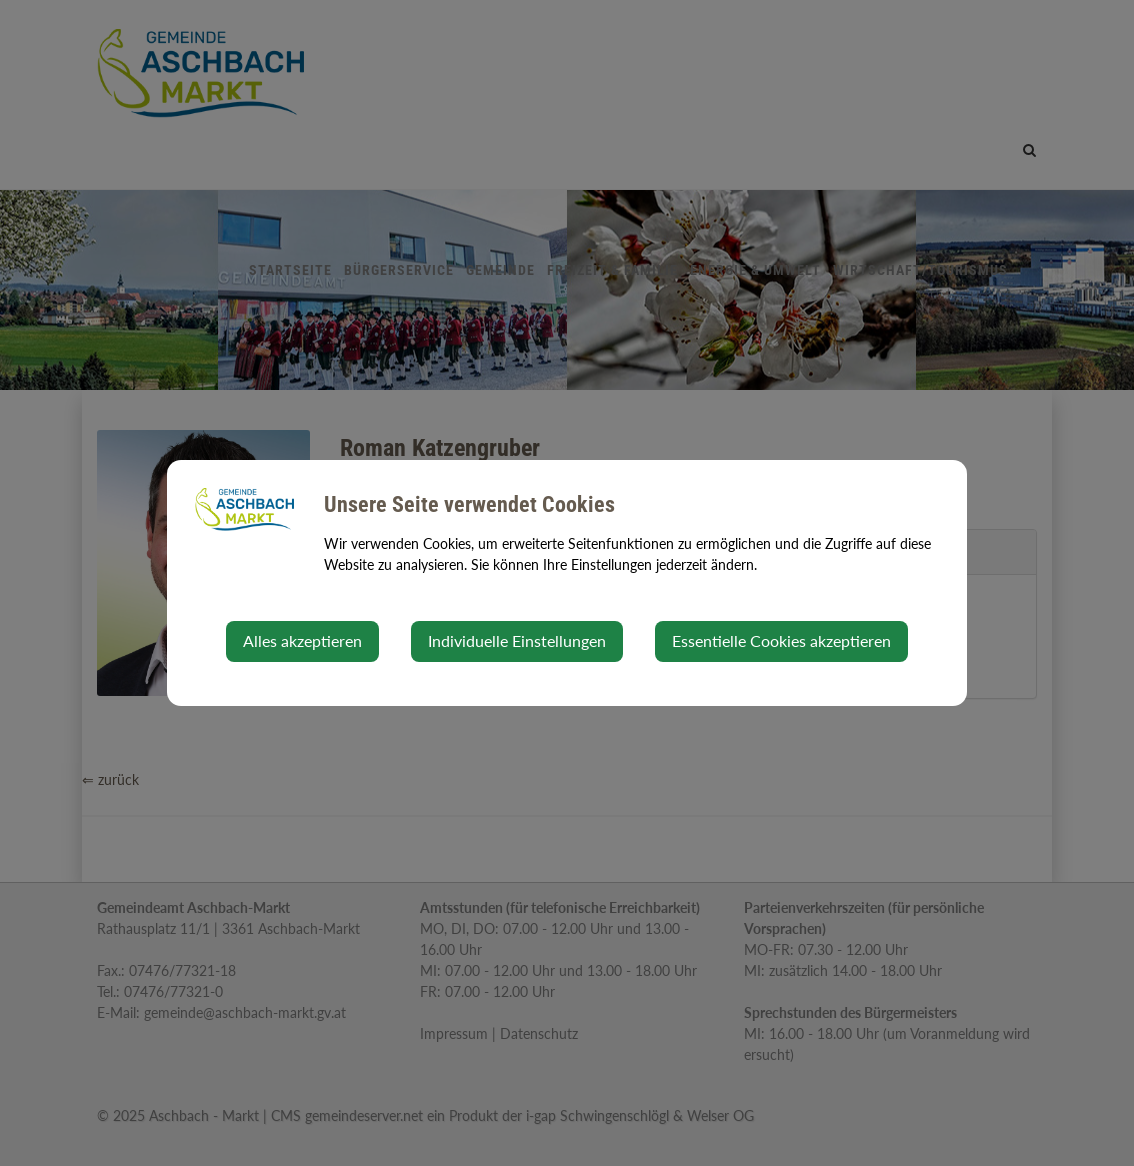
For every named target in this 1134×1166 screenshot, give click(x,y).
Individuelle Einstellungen (517, 640)
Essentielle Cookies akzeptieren (781, 640)
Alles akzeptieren (302, 640)
